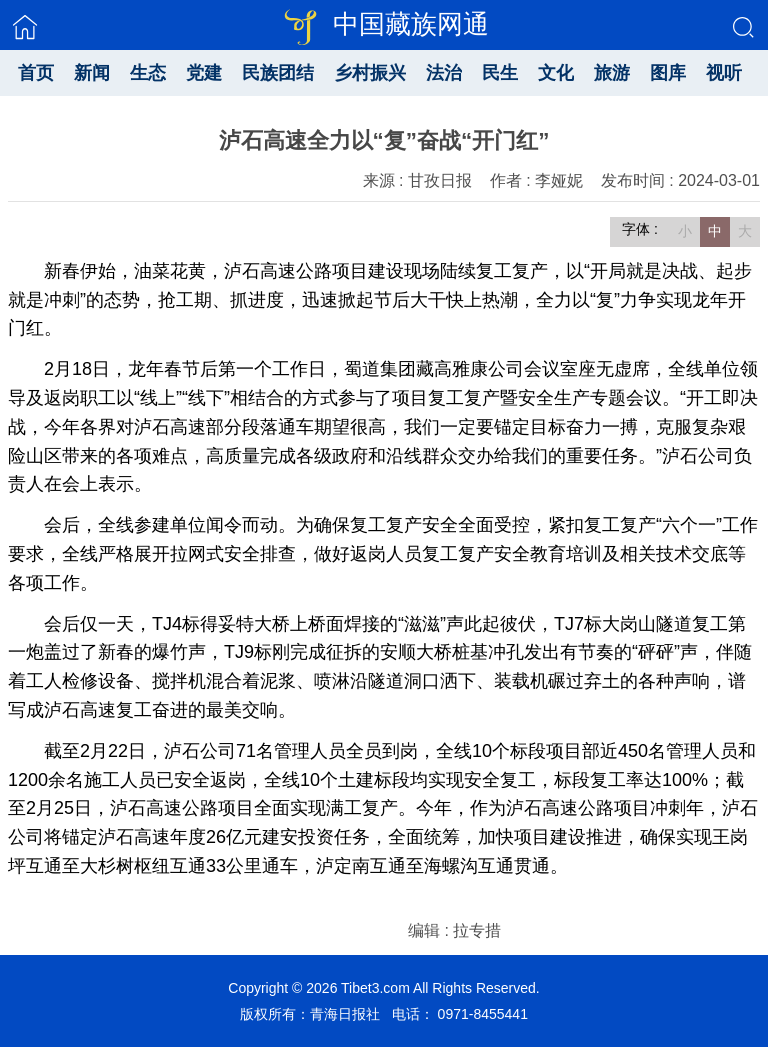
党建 (204, 73)
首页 (36, 73)
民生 (500, 73)
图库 (668, 73)
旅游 (612, 73)
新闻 (92, 73)
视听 (724, 73)
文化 (556, 73)
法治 (444, 73)
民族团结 (278, 73)
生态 (148, 73)
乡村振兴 (370, 73)
